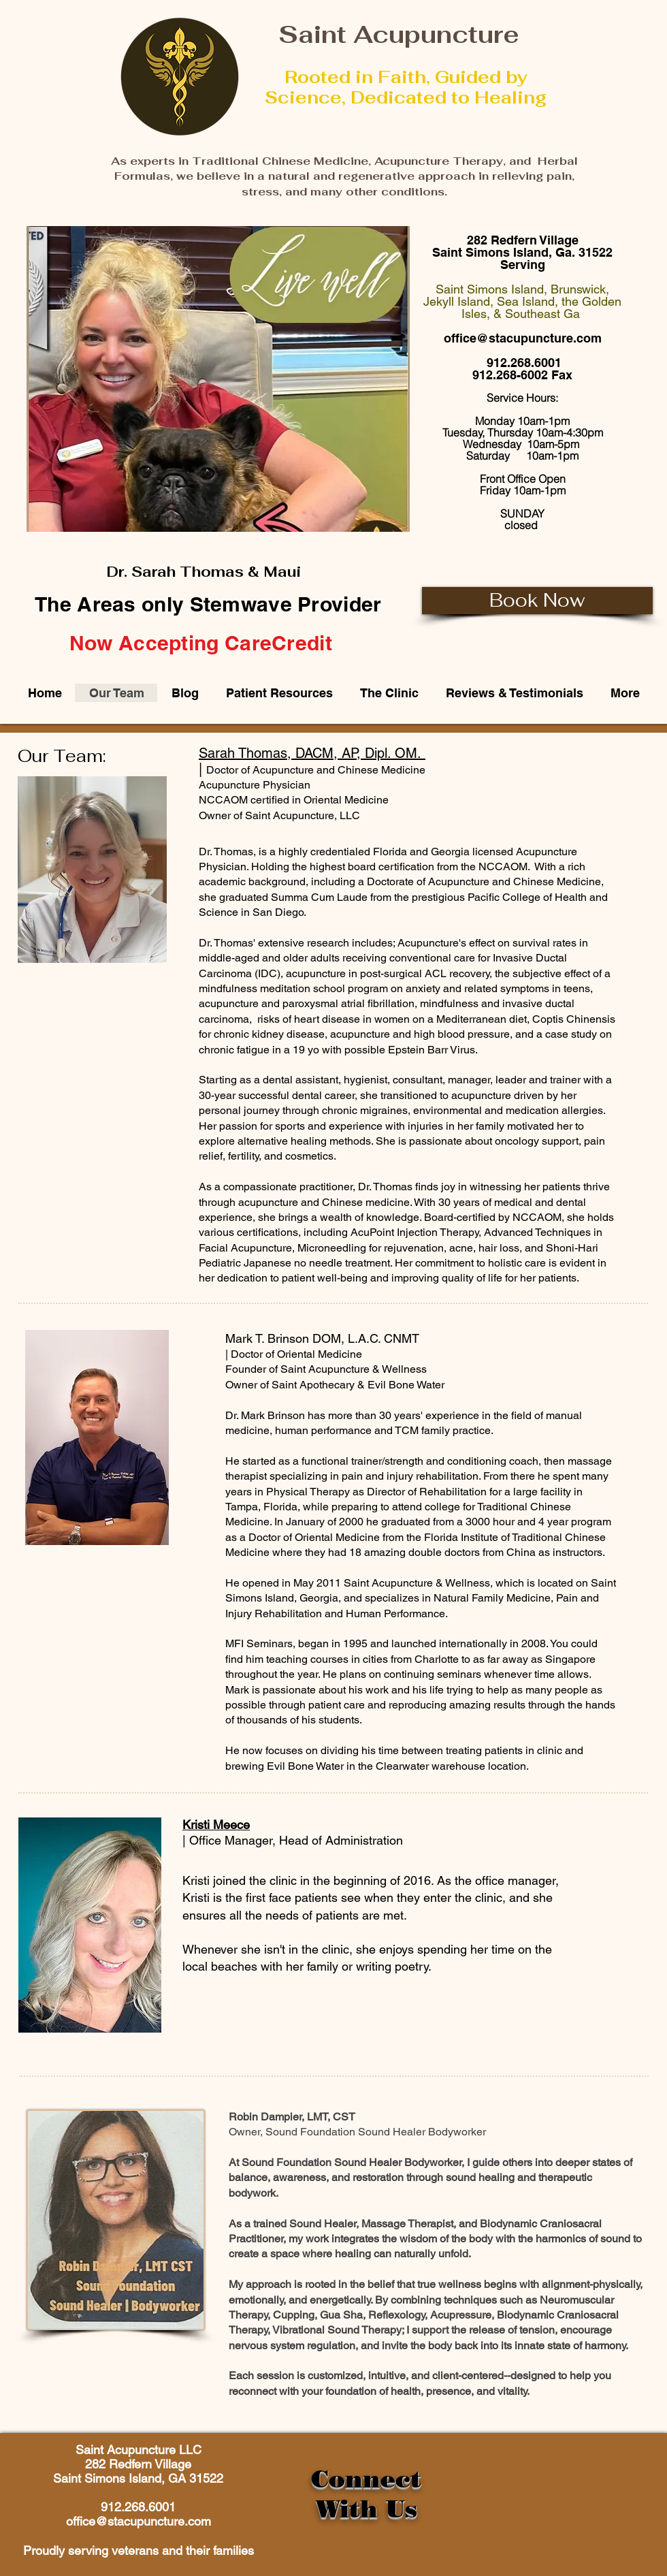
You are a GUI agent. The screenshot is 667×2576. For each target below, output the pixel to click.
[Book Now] (537, 600)
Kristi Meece (216, 1824)
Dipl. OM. (393, 753)
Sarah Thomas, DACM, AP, (282, 753)
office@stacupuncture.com (523, 338)
